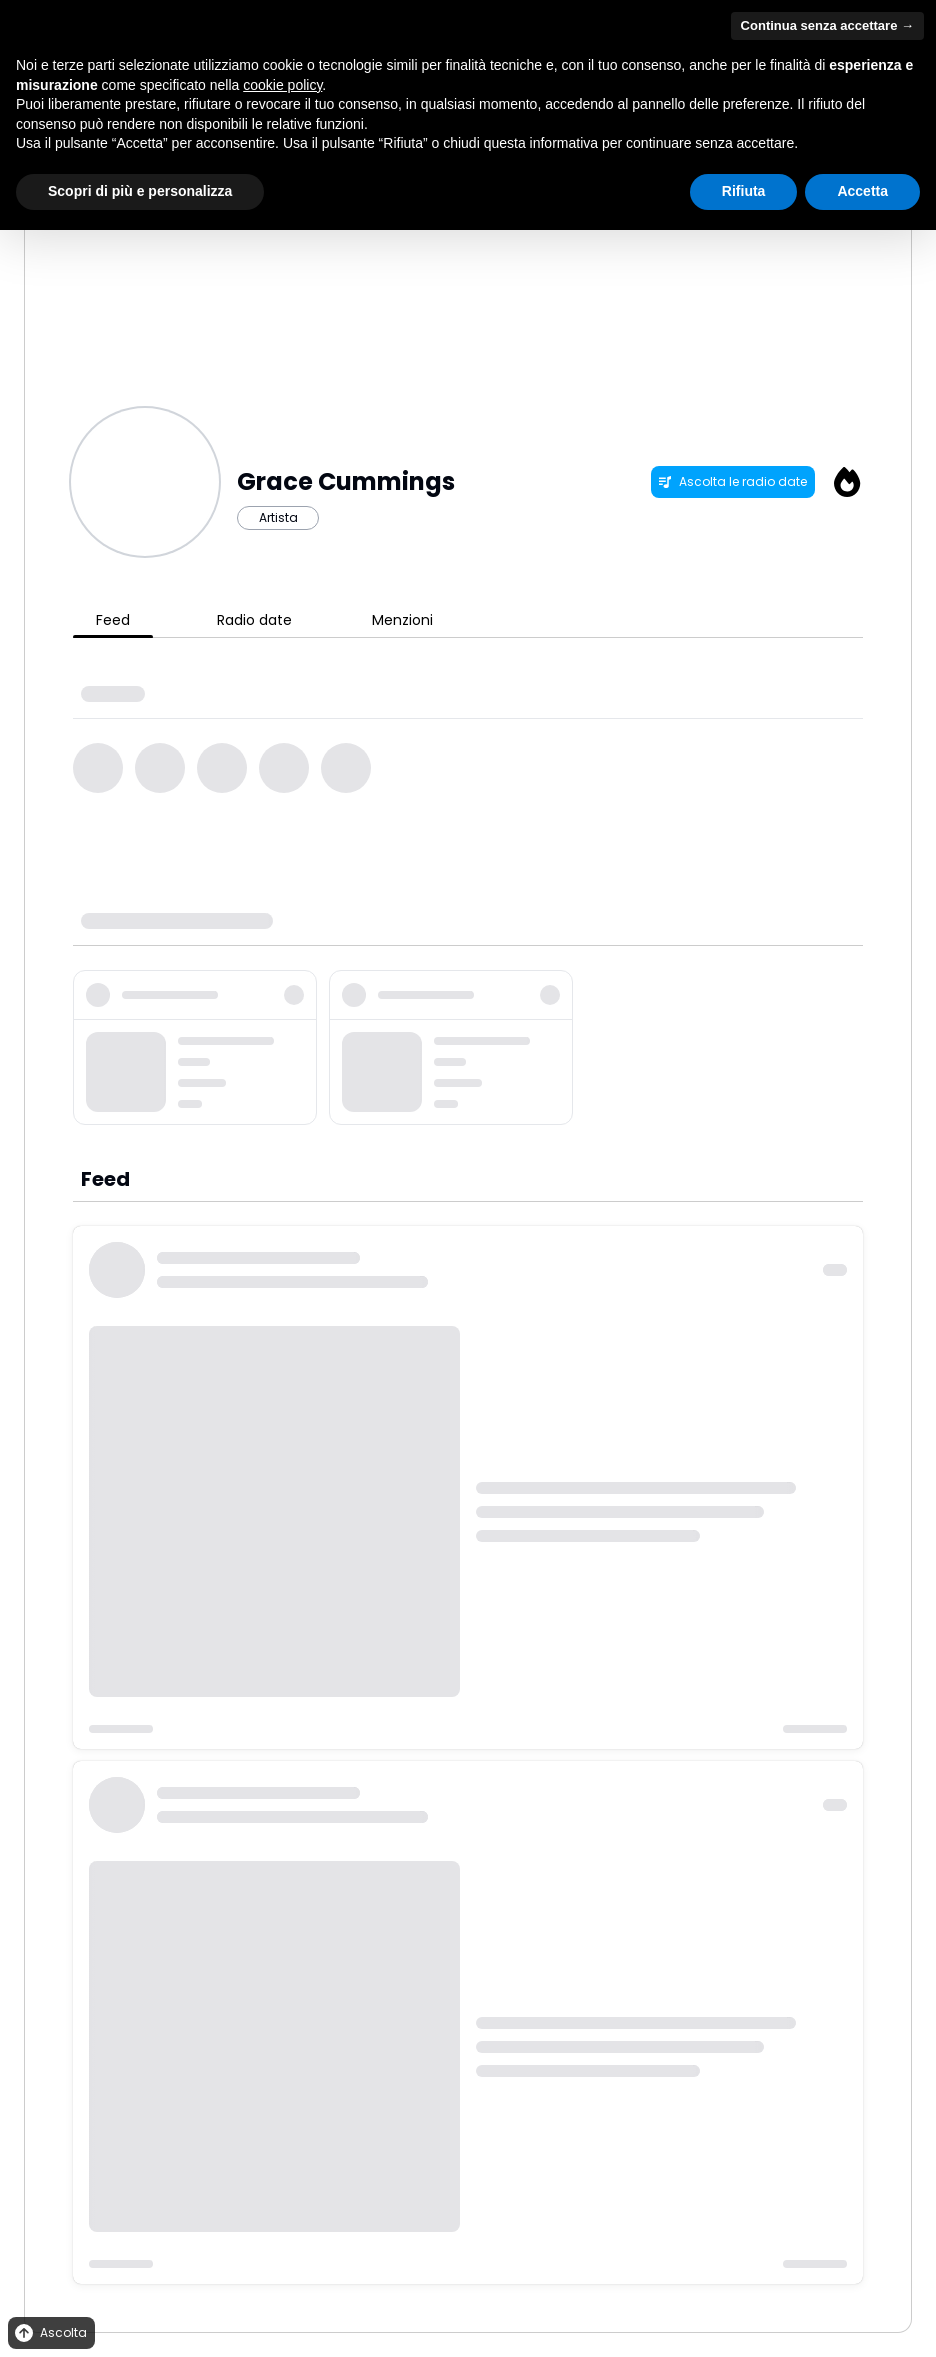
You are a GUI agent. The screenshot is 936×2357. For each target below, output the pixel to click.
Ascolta (49, 2333)
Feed (113, 620)
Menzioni (402, 620)
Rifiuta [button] (744, 191)
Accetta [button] (862, 191)
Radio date (254, 620)
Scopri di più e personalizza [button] (140, 191)
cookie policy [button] (282, 85)
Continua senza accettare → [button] (827, 25)
